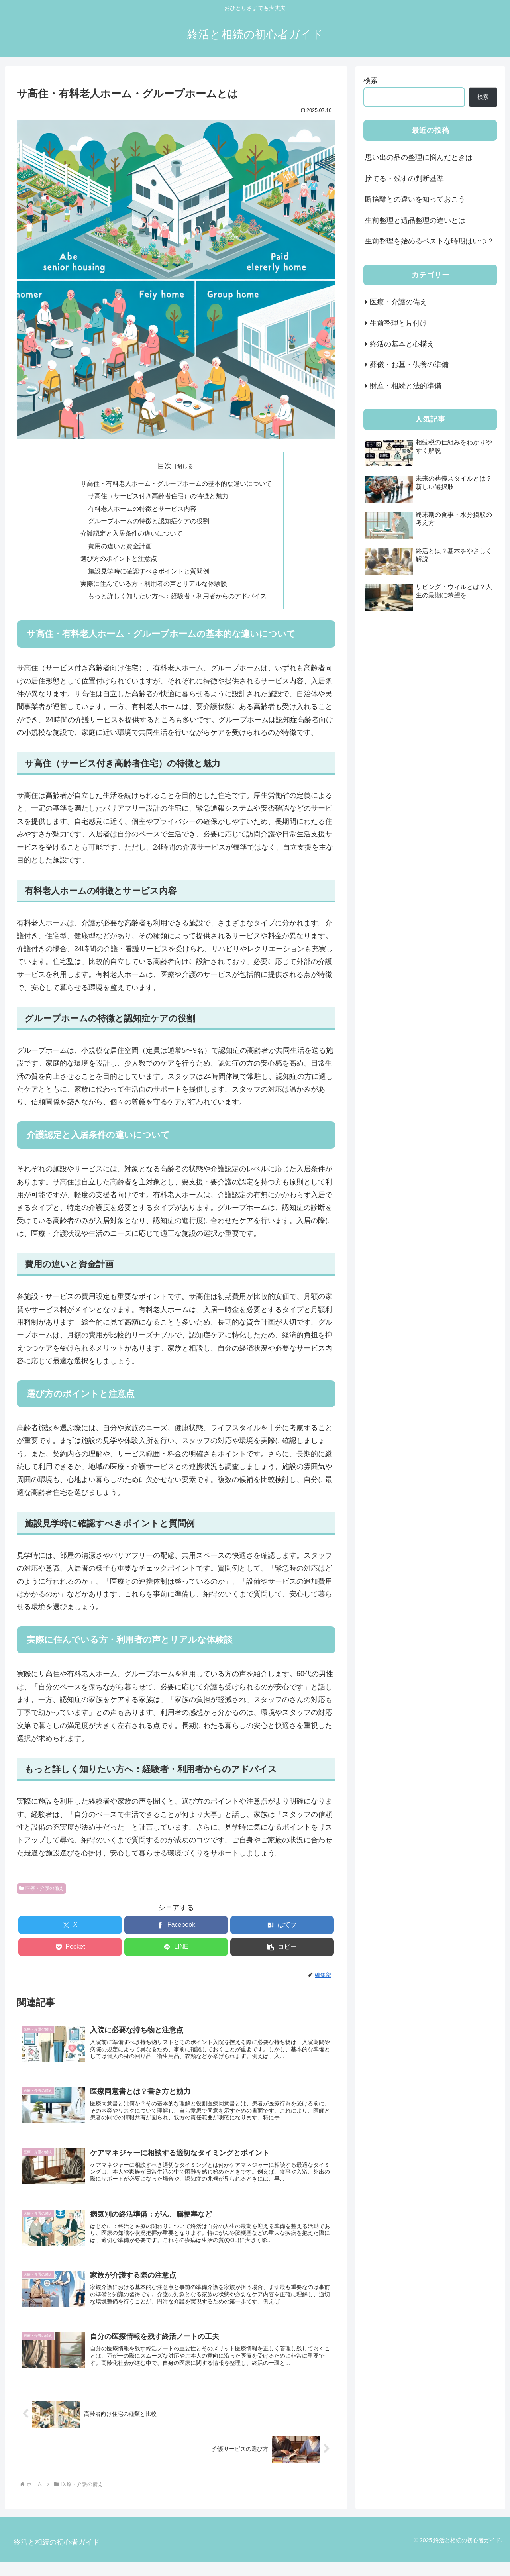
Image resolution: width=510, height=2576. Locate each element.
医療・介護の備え (41, 1892)
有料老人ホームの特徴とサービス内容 (142, 509)
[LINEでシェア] (176, 1951)
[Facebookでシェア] (176, 1929)
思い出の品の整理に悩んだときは (419, 157)
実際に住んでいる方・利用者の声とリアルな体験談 (153, 587)
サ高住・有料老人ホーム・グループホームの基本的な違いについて (176, 483)
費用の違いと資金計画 (120, 548)
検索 (370, 80)
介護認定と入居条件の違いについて (131, 535)
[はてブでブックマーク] (282, 1929)
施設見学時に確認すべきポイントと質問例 (148, 574)
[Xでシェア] (70, 1929)
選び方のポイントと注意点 (118, 561)
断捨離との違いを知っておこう (415, 199)
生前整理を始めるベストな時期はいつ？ (429, 241)
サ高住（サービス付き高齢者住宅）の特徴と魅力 (158, 496)
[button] (282, 1951)
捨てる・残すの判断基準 (404, 179)
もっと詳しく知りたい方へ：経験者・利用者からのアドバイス (177, 600)
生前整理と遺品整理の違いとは (415, 220)
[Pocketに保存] (70, 1951)
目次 (164, 466)
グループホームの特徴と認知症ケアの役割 (148, 522)
